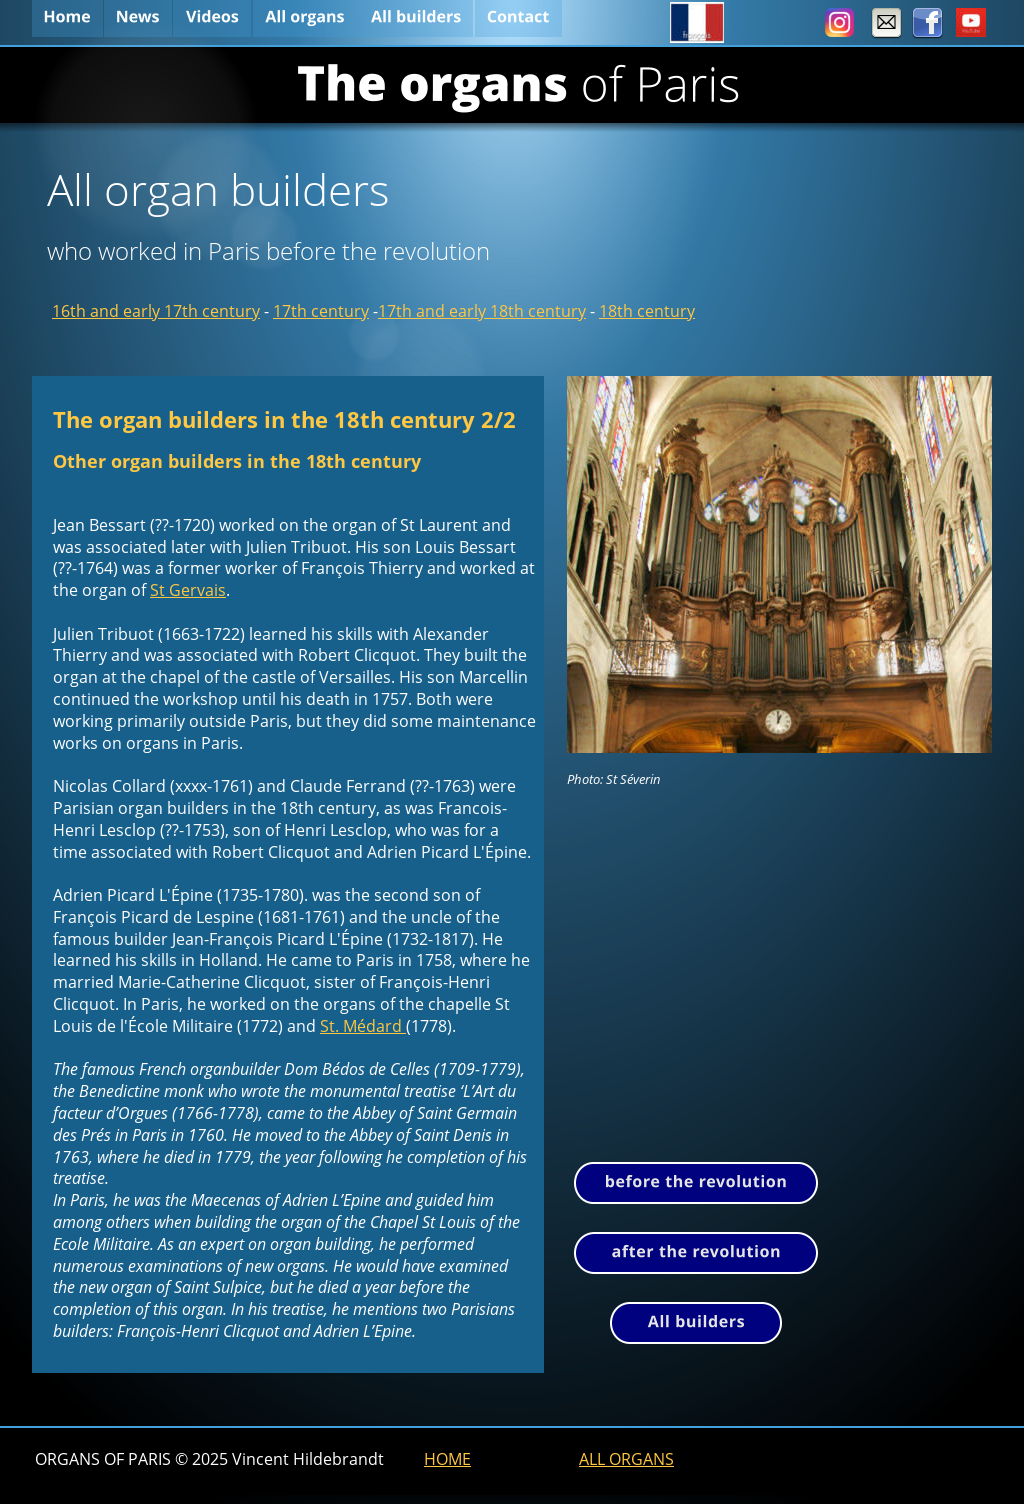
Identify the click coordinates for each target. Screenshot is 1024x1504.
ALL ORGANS (626, 1459)
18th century (647, 311)
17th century (321, 311)
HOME (447, 1459)
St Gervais (188, 590)
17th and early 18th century (482, 311)
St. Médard (363, 1026)
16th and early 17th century (156, 311)
